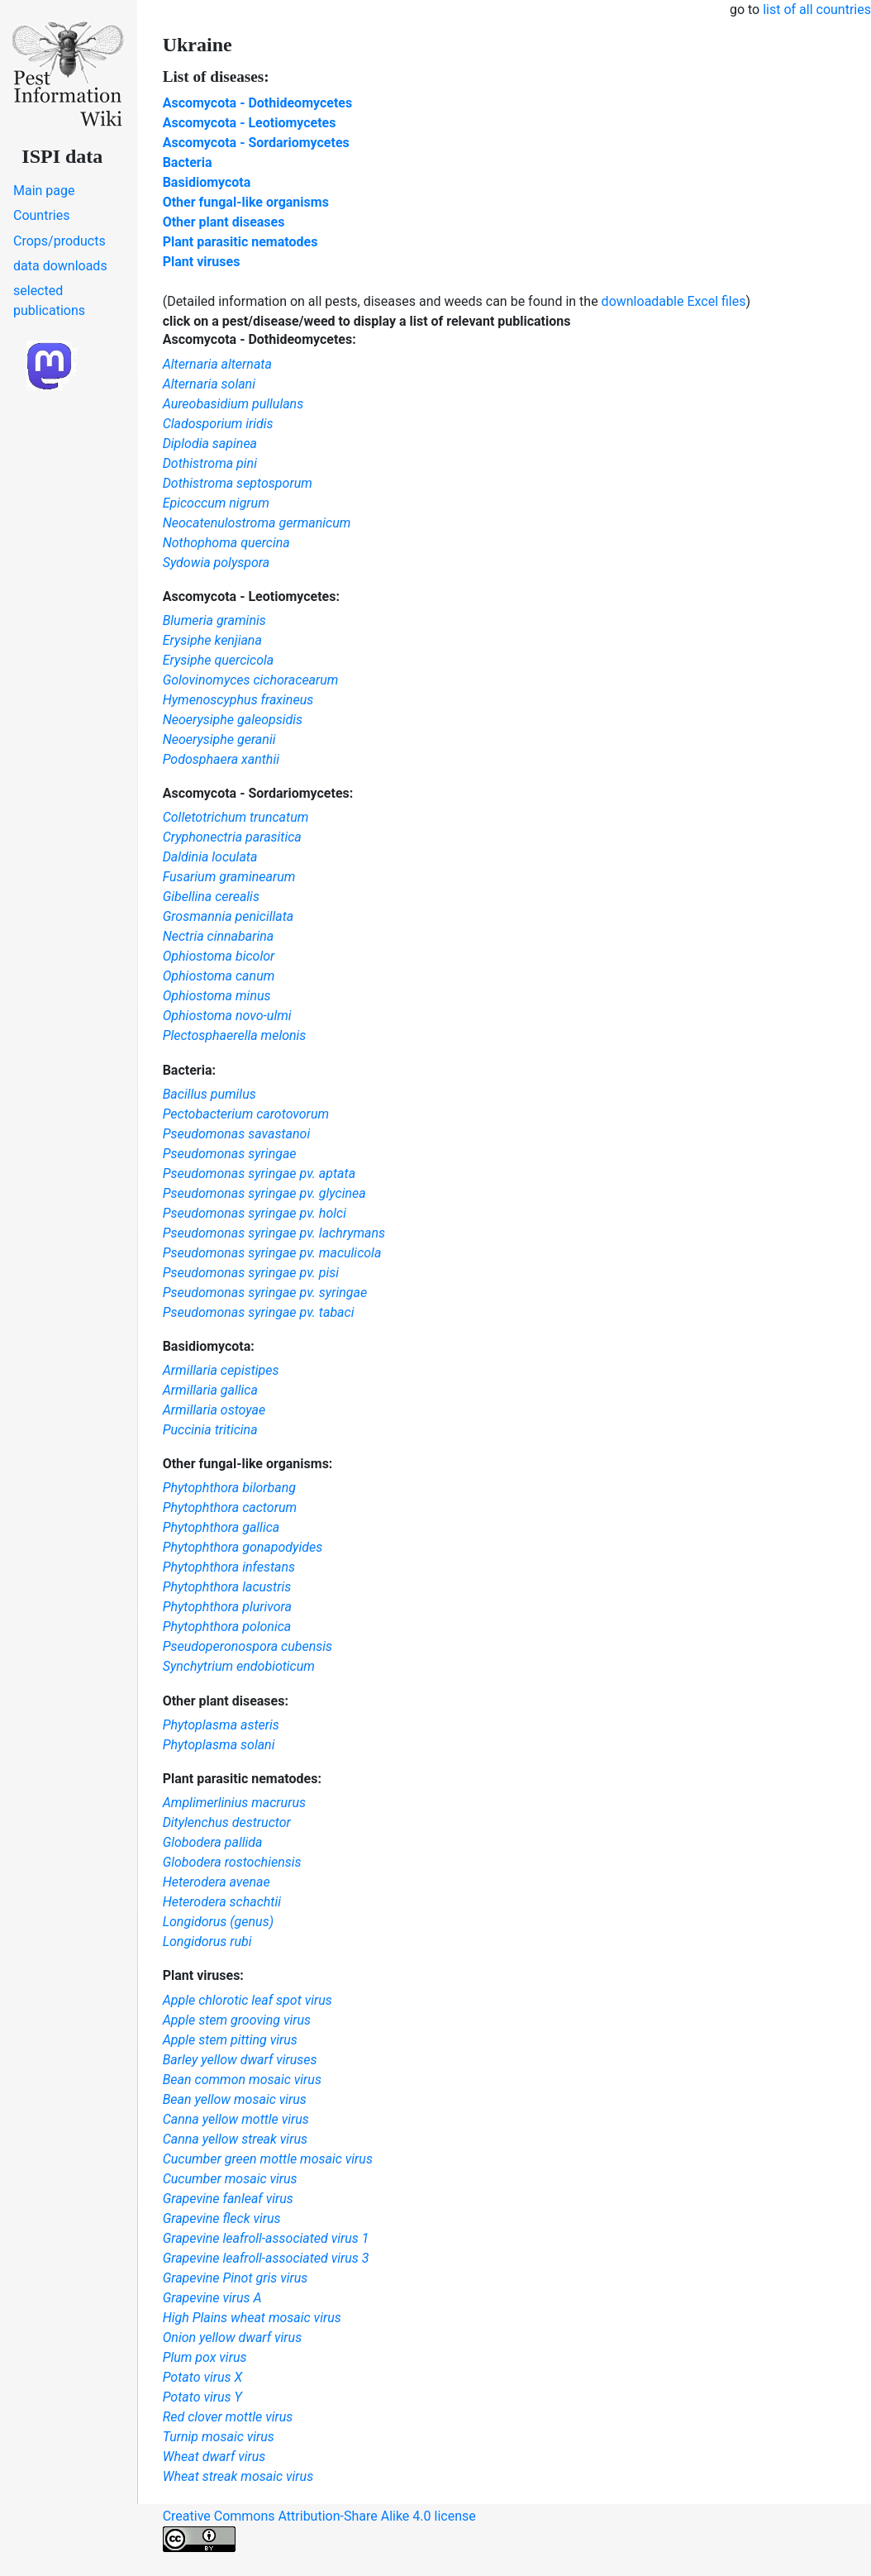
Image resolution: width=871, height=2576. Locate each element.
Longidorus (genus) (218, 1922)
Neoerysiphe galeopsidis (232, 719)
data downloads (60, 266)
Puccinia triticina (210, 1430)
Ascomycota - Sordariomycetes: (258, 793)
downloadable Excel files (674, 301)
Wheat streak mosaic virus (238, 2476)
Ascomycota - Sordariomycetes (256, 142)
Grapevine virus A (212, 2298)
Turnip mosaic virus (218, 2437)
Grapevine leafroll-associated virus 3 (266, 2258)
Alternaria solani (209, 384)
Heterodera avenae (216, 1882)
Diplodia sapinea (210, 443)
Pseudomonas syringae (230, 1154)
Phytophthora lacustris (227, 1587)
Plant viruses (201, 262)
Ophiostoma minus (217, 996)
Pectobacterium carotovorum (246, 1114)
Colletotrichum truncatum (236, 817)
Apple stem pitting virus (230, 2040)
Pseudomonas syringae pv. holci (254, 1213)
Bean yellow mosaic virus (235, 2099)
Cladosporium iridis (218, 424)
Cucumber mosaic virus (230, 2179)
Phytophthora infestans (229, 1567)
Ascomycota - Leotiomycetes (249, 123)
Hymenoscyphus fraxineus (238, 700)
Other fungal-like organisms (246, 202)
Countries (41, 215)
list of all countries (817, 9)
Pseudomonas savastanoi (237, 1134)
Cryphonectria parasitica (232, 837)
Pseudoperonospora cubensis (247, 1646)
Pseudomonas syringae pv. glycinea (264, 1193)
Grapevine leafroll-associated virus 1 (266, 2238)
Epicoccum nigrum (216, 503)
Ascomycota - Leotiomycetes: (251, 596)
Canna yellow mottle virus (236, 2119)
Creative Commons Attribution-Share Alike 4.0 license (319, 2530)
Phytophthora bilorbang (229, 1488)
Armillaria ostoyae (214, 1410)
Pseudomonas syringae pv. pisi (251, 1273)
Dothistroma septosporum (237, 483)
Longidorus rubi (207, 1941)
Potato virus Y (202, 2397)
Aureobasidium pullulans (233, 404)
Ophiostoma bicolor (219, 956)
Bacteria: (189, 1070)
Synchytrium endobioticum (239, 1666)
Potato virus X (203, 2377)
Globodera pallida (213, 1842)
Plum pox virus (205, 2357)
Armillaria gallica (210, 1390)
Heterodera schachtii (222, 1902)
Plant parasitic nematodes (240, 242)
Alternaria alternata (217, 364)
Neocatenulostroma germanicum (257, 523)
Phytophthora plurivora (227, 1607)
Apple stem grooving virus (237, 2020)
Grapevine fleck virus (222, 2218)
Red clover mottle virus (228, 2417)
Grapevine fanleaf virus (228, 2198)
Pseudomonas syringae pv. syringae (265, 1292)
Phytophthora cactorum (230, 1507)
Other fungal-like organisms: (248, 1464)
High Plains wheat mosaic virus (252, 2318)
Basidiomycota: (209, 1346)
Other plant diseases (224, 222)
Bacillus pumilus (209, 1094)
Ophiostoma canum (219, 976)
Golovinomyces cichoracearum (251, 680)
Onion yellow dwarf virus (232, 2337)
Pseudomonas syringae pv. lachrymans (274, 1233)
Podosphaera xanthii (221, 759)
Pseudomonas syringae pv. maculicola (272, 1253)
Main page (44, 190)
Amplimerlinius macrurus (234, 1802)
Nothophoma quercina (226, 543)
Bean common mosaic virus (242, 2079)
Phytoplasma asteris (221, 1725)
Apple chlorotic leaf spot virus (247, 2000)
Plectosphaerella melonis (235, 1035)
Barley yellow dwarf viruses (240, 2060)
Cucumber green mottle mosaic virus (268, 2159)
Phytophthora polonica (227, 1626)
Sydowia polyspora (216, 562)
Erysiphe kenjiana (212, 640)
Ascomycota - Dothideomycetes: (259, 339)
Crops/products (59, 241)
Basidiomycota (207, 182)
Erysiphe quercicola (218, 660)
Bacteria (187, 162)
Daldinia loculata (210, 857)
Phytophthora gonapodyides (243, 1547)
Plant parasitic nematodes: (242, 1779)
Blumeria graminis (214, 620)
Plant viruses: (203, 1975)
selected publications (49, 300)
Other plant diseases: (225, 1701)
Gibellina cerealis (211, 896)
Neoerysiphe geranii (219, 739)
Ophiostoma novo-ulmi (227, 1015)
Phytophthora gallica (221, 1527)
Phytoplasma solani (219, 1745)
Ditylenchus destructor (227, 1822)
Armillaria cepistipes (221, 1370)
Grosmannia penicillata (228, 916)
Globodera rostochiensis (232, 1862)
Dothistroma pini (210, 463)
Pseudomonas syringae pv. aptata (259, 1173)
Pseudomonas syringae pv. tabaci (259, 1312)
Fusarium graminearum (229, 877)
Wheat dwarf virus (214, 2456)
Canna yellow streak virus (235, 2139)
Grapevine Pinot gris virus (235, 2278)
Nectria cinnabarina (218, 936)
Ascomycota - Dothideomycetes (258, 103)
